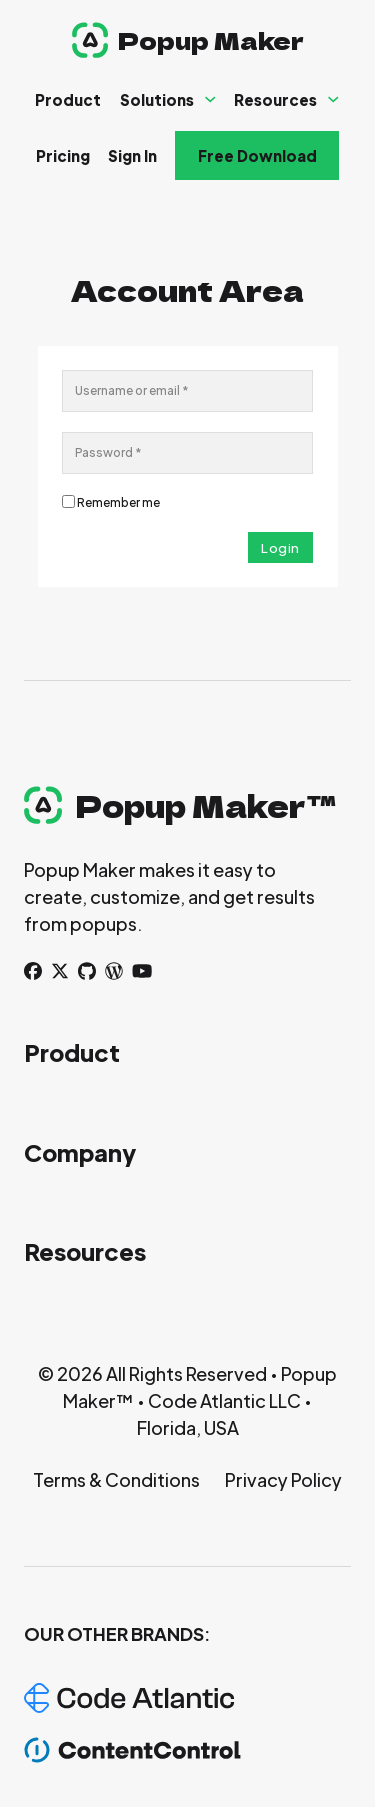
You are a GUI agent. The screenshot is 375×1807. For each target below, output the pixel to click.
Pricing (63, 155)
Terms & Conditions (116, 1479)
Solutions (157, 99)
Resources (275, 99)
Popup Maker (211, 39)
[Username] (187, 391)
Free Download (257, 155)
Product (68, 99)
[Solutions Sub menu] (210, 99)
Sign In (132, 155)
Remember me (118, 502)
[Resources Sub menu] (333, 99)
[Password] (187, 453)
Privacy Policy (283, 1479)
